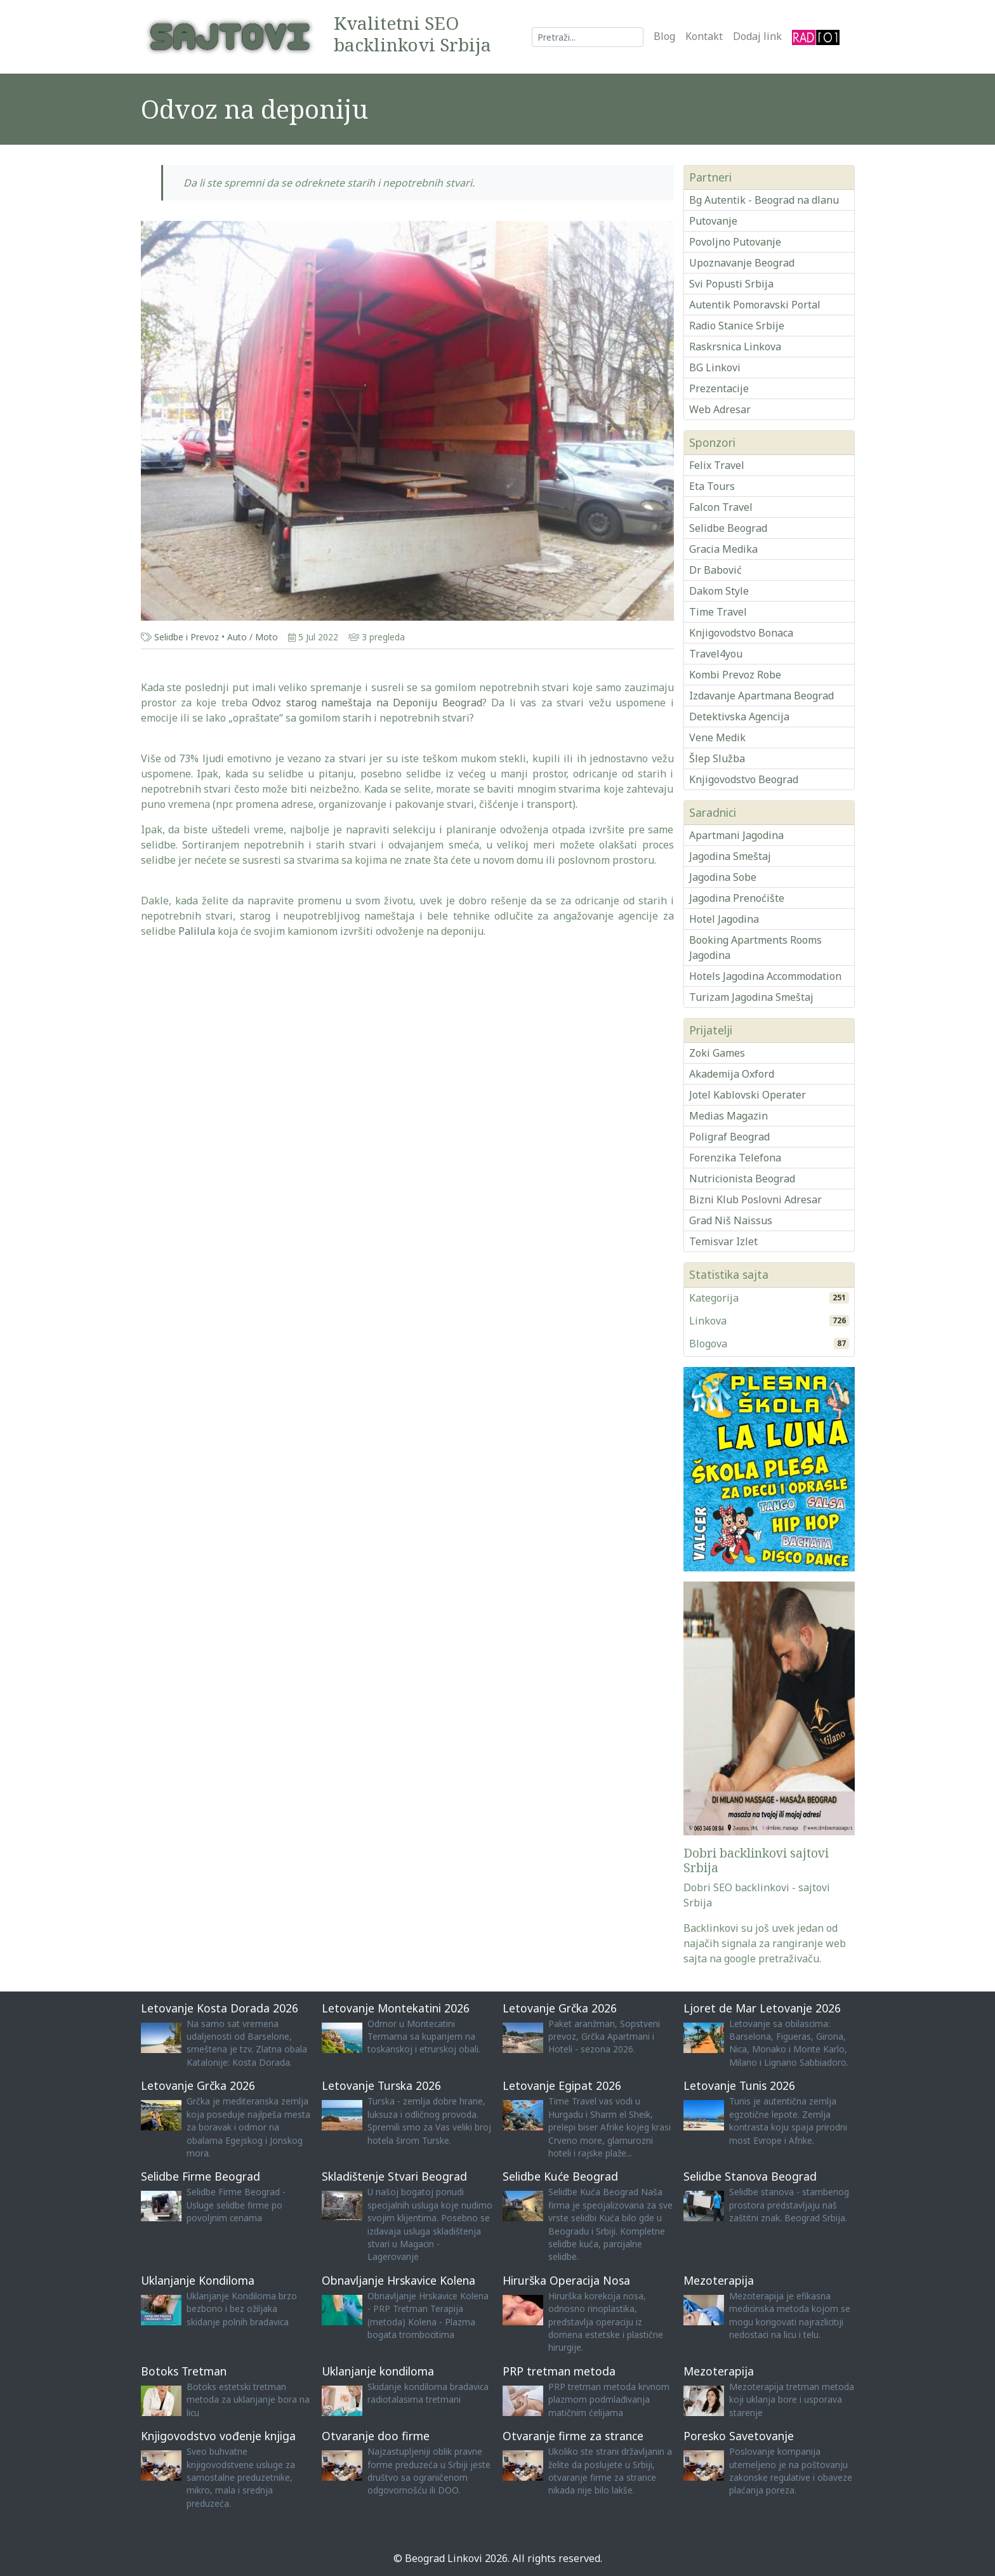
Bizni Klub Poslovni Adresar (755, 1199)
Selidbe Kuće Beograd (560, 2176)
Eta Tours (712, 486)
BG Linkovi (715, 367)
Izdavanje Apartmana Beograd (761, 696)
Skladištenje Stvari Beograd (394, 2176)
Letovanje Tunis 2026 (739, 2085)
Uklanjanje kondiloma (378, 2371)
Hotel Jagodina (724, 919)
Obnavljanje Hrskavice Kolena (398, 2280)
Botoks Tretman (184, 2371)
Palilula (196, 931)
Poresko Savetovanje (738, 2435)
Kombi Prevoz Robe (735, 675)
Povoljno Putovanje (735, 242)
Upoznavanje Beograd (741, 263)
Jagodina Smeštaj (730, 856)
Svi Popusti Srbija (731, 284)
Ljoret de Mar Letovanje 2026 (762, 2008)
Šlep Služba (717, 758)
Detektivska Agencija (739, 716)
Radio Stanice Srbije (736, 326)
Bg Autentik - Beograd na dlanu (764, 200)
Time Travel (718, 612)
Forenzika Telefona (735, 1158)
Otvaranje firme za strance (573, 2435)
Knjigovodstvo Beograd (743, 779)
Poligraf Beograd (729, 1137)
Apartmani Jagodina (736, 835)
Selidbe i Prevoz (186, 637)
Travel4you (715, 654)
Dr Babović (715, 570)
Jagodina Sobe (722, 877)
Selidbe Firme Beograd (200, 2176)
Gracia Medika (723, 549)
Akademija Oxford (731, 1074)
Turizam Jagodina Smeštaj (751, 997)
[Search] (587, 37)
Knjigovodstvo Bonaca (741, 633)
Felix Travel (716, 465)
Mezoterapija (718, 2280)
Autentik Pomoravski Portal (754, 305)
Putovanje (713, 221)
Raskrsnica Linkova (735, 346)
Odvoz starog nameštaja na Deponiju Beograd (367, 703)
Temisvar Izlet (723, 1241)
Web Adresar (720, 409)
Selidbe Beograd (728, 528)
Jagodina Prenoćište (736, 898)
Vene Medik (717, 737)
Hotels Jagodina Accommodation (765, 976)
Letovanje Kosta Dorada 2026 (219, 2008)
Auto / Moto (252, 637)
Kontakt (704, 36)
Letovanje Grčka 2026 (560, 2008)
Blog (664, 36)
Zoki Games (717, 1053)
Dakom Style (719, 591)
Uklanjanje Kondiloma (197, 2280)
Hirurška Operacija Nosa (566, 2280)
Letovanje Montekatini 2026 (396, 2008)
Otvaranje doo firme (376, 2435)
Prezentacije (719, 388)
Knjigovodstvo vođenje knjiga (218, 2435)
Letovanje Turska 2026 (381, 2085)
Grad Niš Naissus (730, 1220)
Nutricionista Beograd (742, 1179)
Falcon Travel (721, 507)
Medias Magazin (728, 1116)
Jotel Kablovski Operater (747, 1095)
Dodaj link (757, 36)
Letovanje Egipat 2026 (562, 2085)
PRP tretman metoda (559, 2371)
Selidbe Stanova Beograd (750, 2176)
